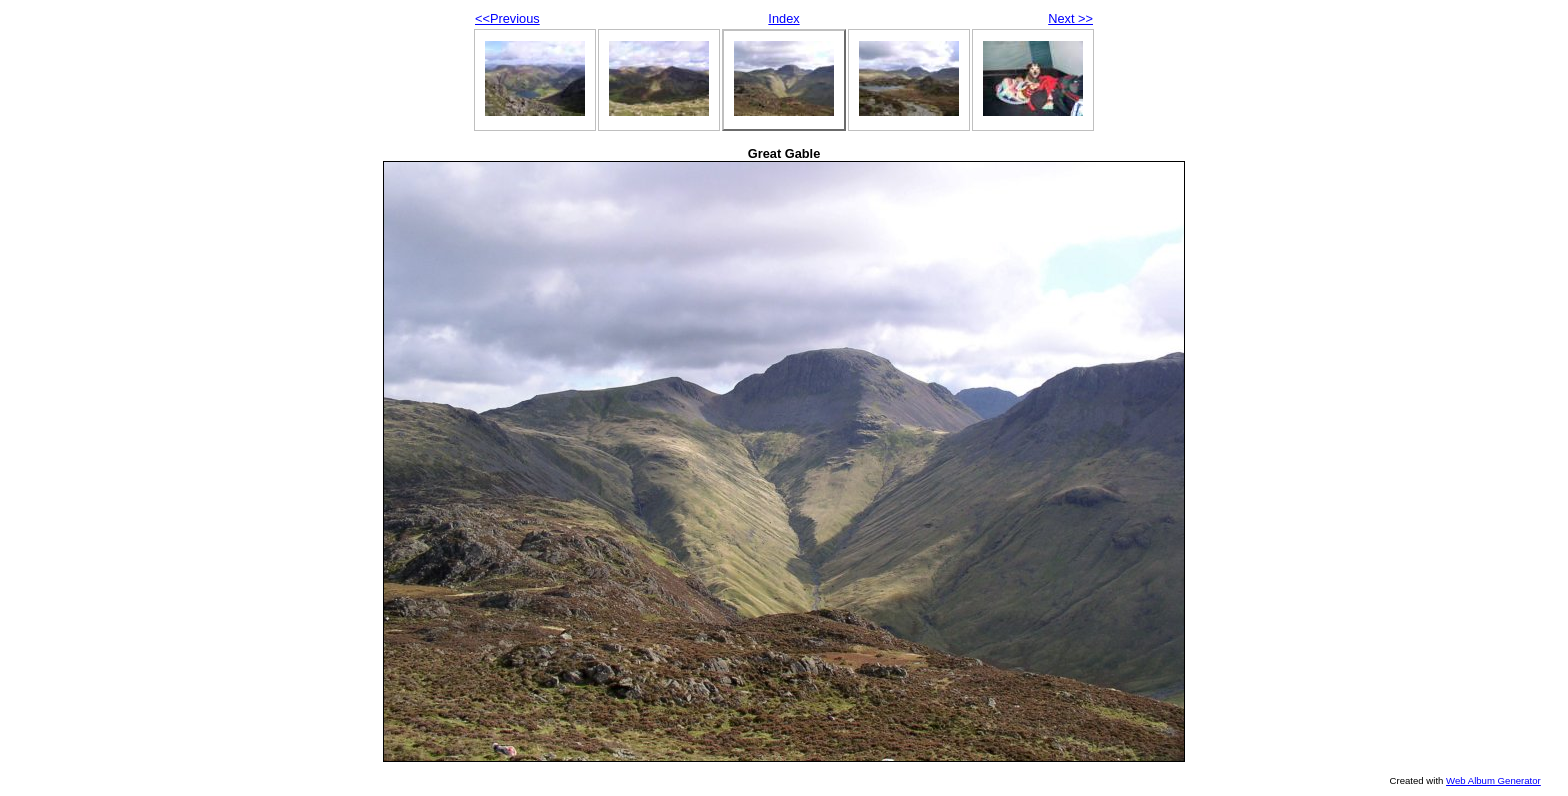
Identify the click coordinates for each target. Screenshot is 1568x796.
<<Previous (507, 18)
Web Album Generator (1493, 780)
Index (783, 18)
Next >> (1070, 18)
